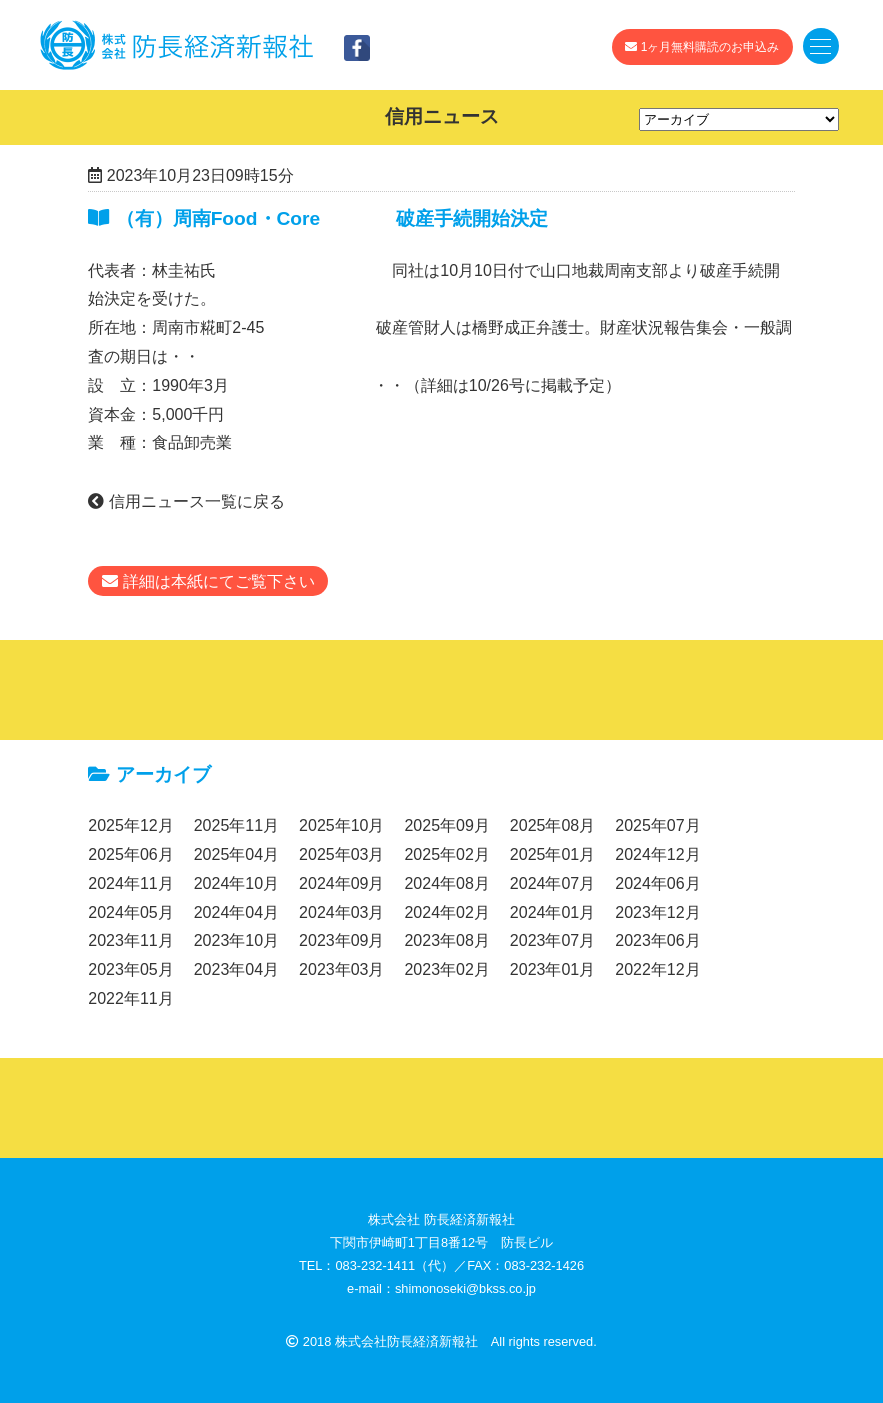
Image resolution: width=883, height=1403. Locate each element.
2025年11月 (236, 825)
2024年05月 (130, 912)
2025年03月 (341, 854)
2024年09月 (341, 883)
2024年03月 (341, 912)
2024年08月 (446, 883)
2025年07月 (657, 825)
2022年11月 (130, 998)
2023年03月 (341, 969)
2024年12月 (657, 854)
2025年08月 (552, 825)
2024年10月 (236, 883)
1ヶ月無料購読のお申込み (702, 47)
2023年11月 (130, 940)
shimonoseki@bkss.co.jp (465, 1288)
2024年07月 (552, 883)
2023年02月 (446, 969)
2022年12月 (657, 969)
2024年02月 (446, 912)
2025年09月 (446, 825)
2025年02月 (446, 854)
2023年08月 (446, 940)
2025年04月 (236, 854)
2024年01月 (552, 912)
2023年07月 (552, 940)
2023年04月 (236, 969)
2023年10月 (236, 940)
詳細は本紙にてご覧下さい (208, 581)
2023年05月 (130, 969)
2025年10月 (341, 825)
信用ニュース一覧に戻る (186, 501)
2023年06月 (657, 940)
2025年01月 (552, 854)
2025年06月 (130, 854)
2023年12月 (657, 912)
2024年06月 (657, 883)
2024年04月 (236, 912)
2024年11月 (130, 883)
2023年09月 (341, 940)
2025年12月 (130, 825)
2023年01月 (552, 969)
